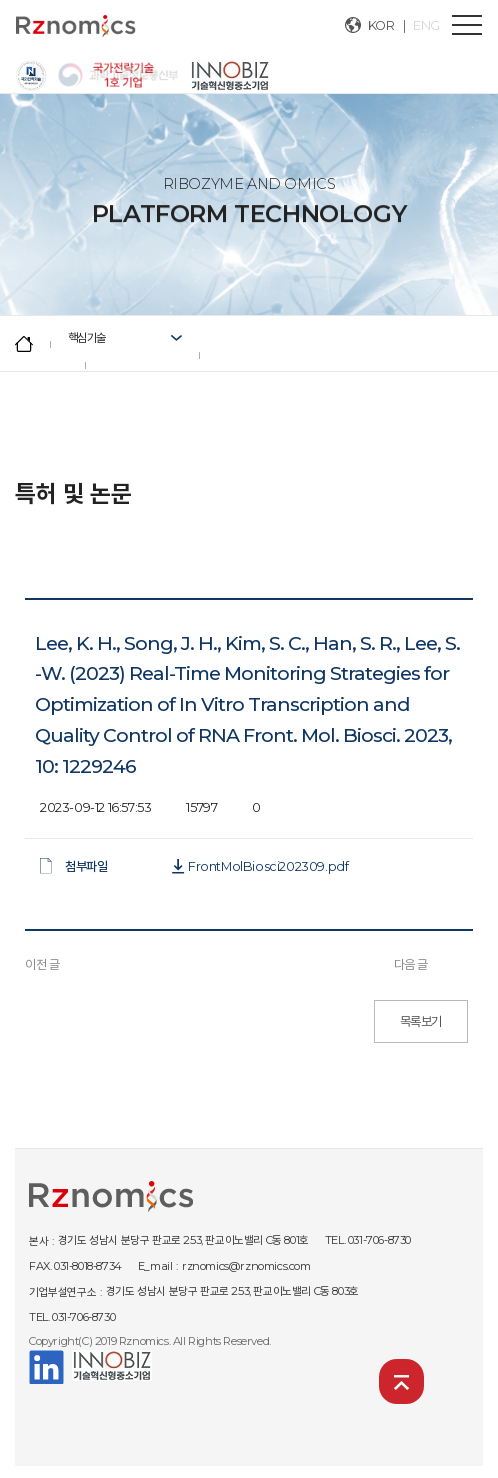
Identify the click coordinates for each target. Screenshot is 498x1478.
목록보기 (421, 1021)
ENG (426, 25)
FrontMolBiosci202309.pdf (268, 866)
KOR (381, 25)
